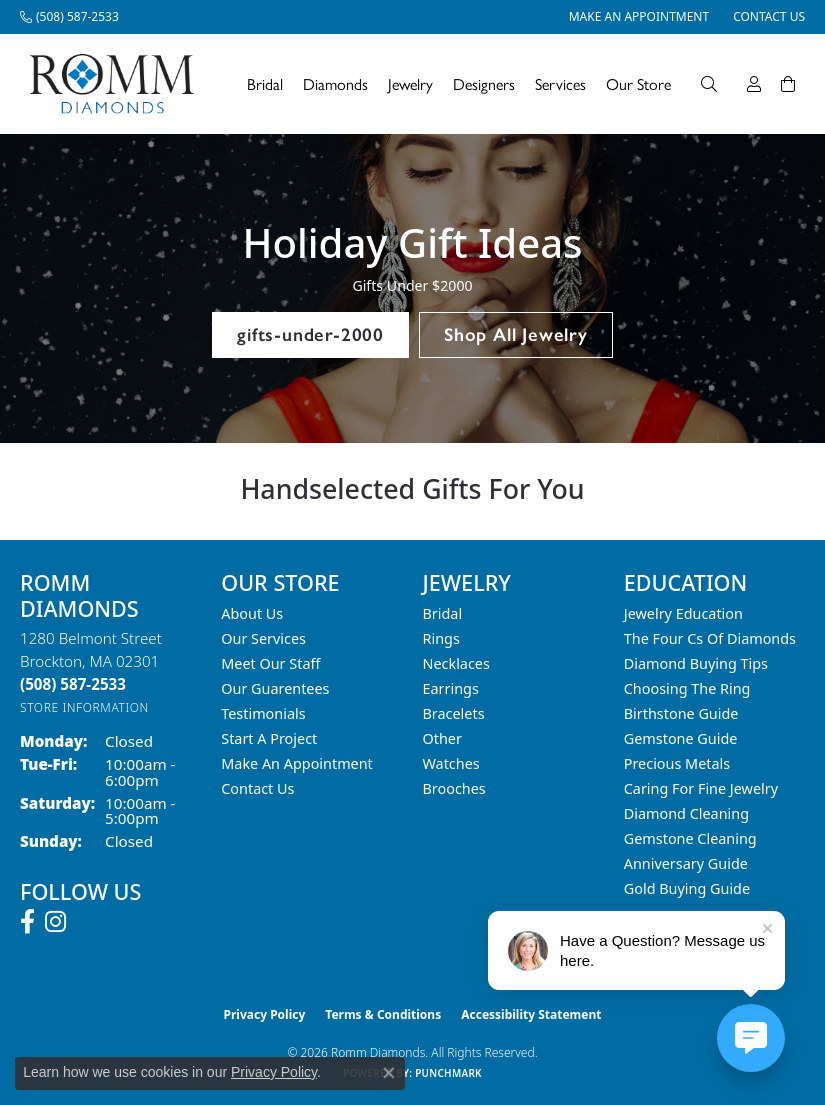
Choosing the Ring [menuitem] (687, 688)
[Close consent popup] (389, 1073)
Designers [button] (484, 83)
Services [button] (560, 83)
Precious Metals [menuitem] (677, 763)
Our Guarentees (275, 688)
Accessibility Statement (531, 1014)
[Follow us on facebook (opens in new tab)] (27, 922)
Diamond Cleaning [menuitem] (686, 813)
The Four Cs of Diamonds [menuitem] (710, 638)
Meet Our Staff (270, 663)
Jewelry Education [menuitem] (683, 613)
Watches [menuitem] (451, 763)
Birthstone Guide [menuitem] (681, 713)
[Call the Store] (73, 684)
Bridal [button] (265, 83)
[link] (69, 17)
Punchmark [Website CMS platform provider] (448, 1073)
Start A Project (269, 738)
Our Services (263, 638)
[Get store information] (84, 707)
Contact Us (257, 788)
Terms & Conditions (383, 1014)
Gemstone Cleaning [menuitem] (690, 838)
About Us (252, 613)
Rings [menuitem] (441, 638)
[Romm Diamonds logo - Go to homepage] (117, 84)
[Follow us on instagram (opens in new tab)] (55, 922)
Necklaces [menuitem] (456, 663)
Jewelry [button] (410, 83)
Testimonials (263, 713)
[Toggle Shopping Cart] (788, 84)
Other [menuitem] (442, 738)
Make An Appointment (297, 763)
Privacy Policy (265, 1014)
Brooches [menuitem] (454, 788)
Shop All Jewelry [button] (516, 334)
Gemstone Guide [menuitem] (681, 738)
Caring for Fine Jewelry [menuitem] (701, 788)
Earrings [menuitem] (451, 688)
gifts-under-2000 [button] (310, 334)
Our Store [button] (638, 83)
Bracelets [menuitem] (454, 713)
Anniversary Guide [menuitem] (686, 863)
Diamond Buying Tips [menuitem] (696, 663)
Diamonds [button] (335, 83)
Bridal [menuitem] (443, 613)
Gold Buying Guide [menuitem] (687, 888)
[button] (709, 84)
